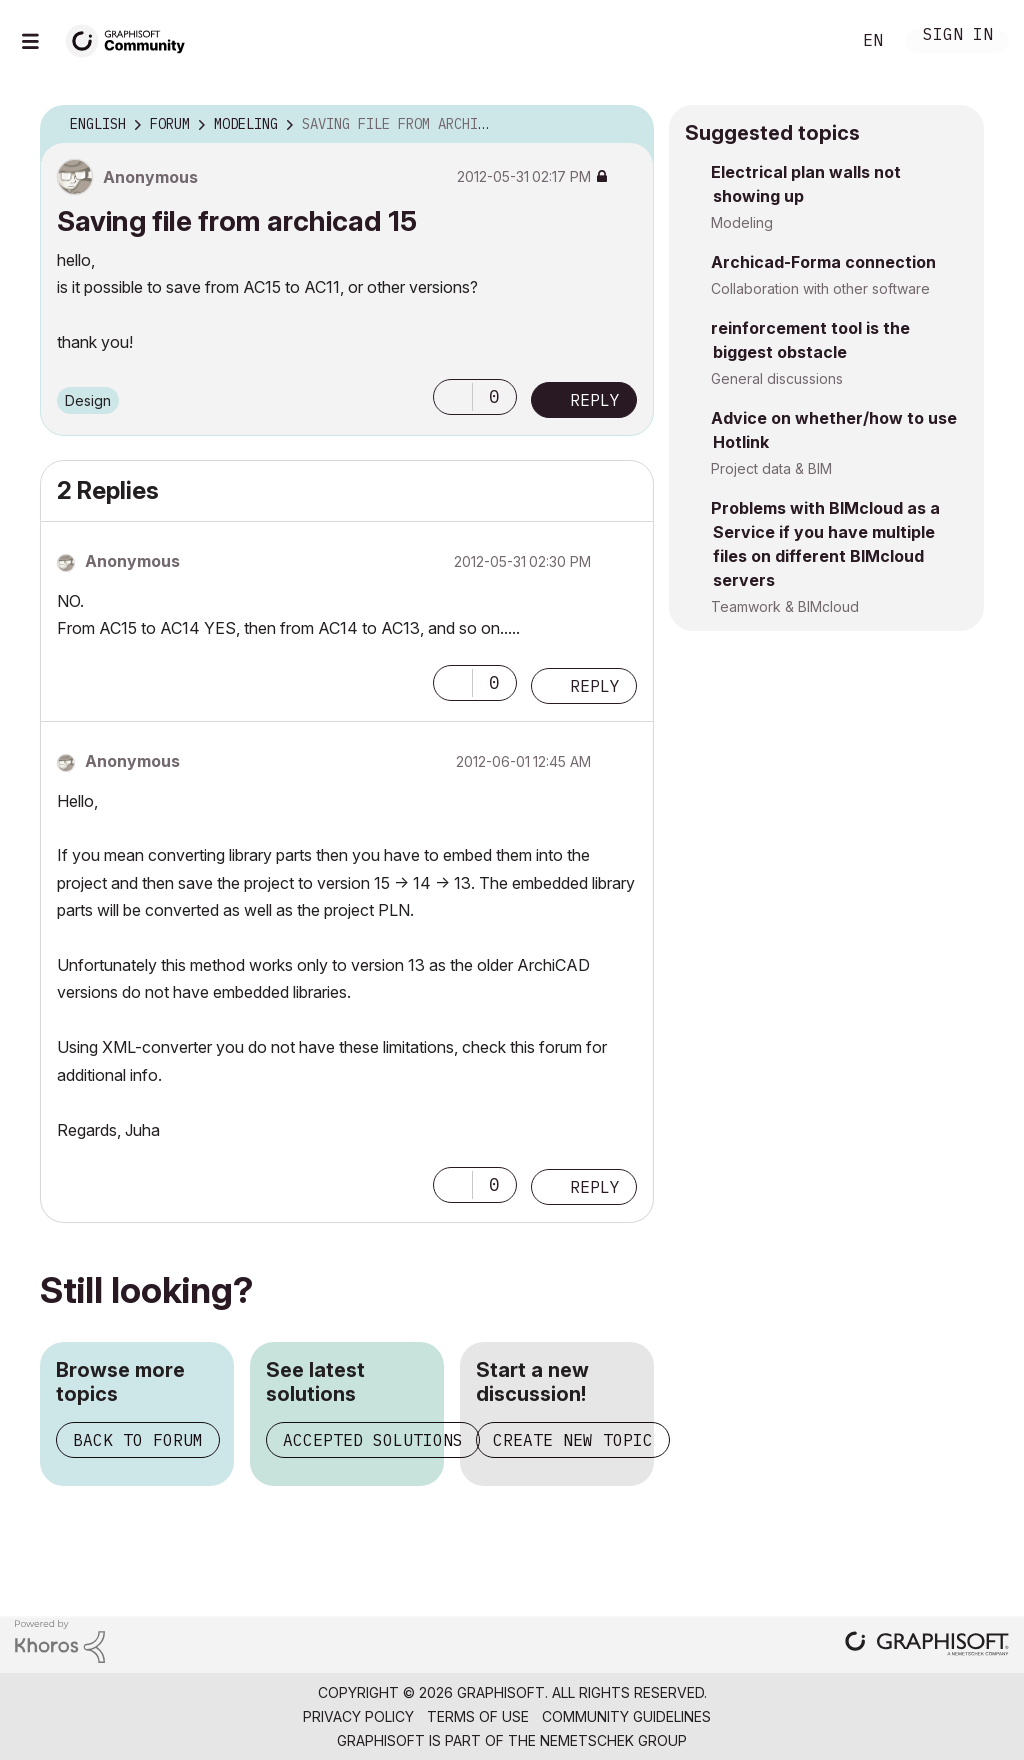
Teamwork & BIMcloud (785, 606)
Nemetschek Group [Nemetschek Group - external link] (613, 1740)
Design (88, 400)
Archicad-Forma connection (823, 262)
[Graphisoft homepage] (927, 1645)
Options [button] (626, 125)
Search (813, 41)
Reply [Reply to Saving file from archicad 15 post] (595, 400)
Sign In (958, 36)
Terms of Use (478, 1716)
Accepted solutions (373, 1440)
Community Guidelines (626, 1716)
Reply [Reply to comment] (595, 686)
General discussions (777, 378)
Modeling (742, 222)
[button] (453, 397)
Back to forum (138, 1440)
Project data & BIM (771, 468)
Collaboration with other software (820, 288)
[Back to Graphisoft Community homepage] (132, 38)
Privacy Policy (358, 1716)
